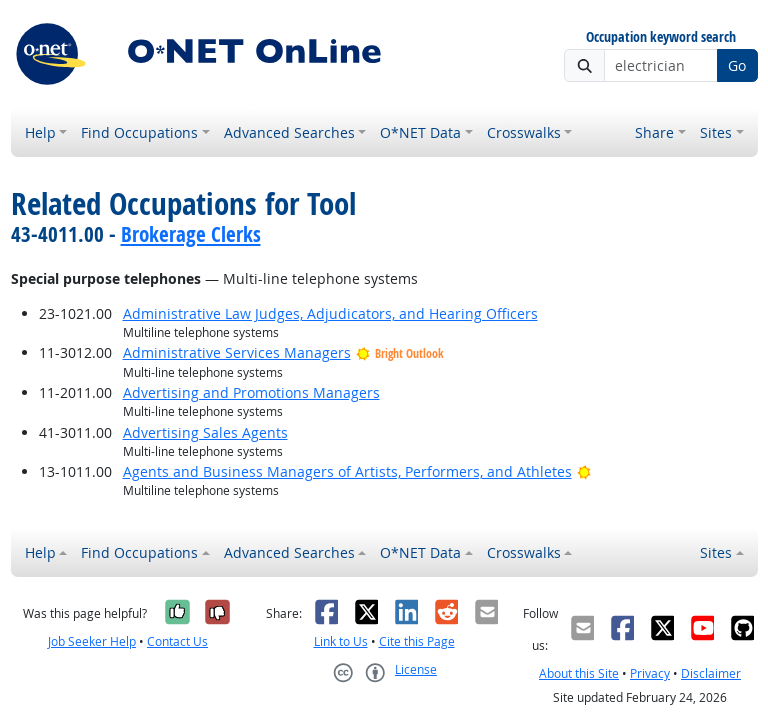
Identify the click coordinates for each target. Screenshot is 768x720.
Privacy (650, 673)
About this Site (579, 673)
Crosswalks (524, 132)
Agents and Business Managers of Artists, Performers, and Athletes (347, 471)
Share (654, 132)
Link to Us (341, 641)
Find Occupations (139, 132)
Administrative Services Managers (237, 352)
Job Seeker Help (92, 641)
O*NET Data (420, 132)
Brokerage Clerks (191, 234)
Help (40, 132)
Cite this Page (417, 641)
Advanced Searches (289, 132)
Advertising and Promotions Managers (251, 392)
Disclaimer (711, 673)
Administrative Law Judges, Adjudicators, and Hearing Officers (330, 313)
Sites (716, 132)
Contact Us (177, 641)
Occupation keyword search (661, 37)
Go (737, 65)
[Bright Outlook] (584, 471)
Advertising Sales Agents (205, 432)
